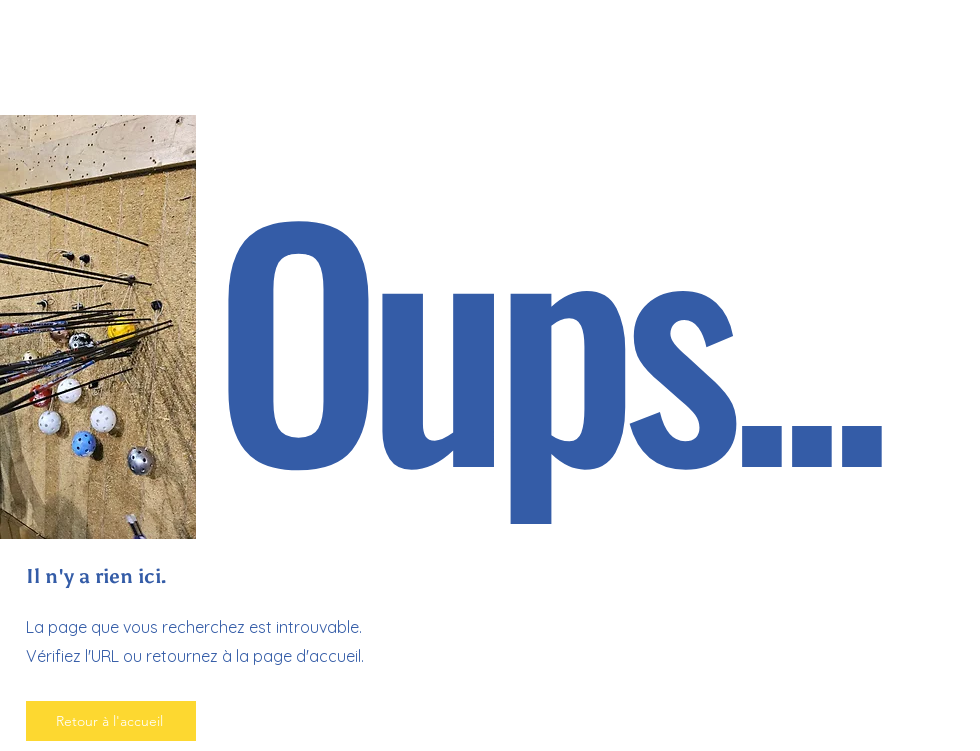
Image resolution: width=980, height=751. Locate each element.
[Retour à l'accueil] (111, 721)
